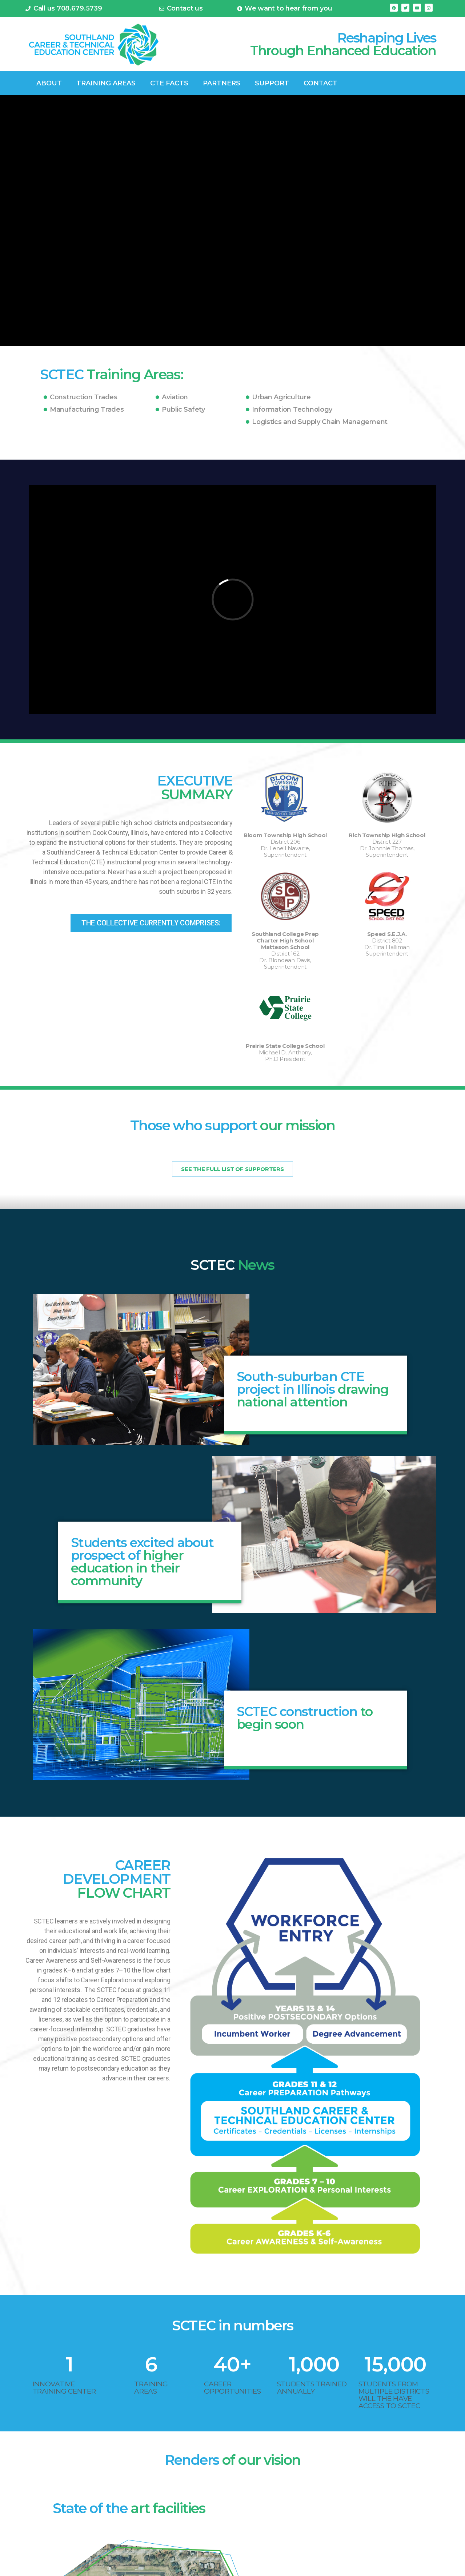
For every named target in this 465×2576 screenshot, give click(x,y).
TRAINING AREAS (106, 83)
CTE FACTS (169, 83)
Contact (320, 83)
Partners (221, 83)
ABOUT (49, 83)
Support (272, 83)
